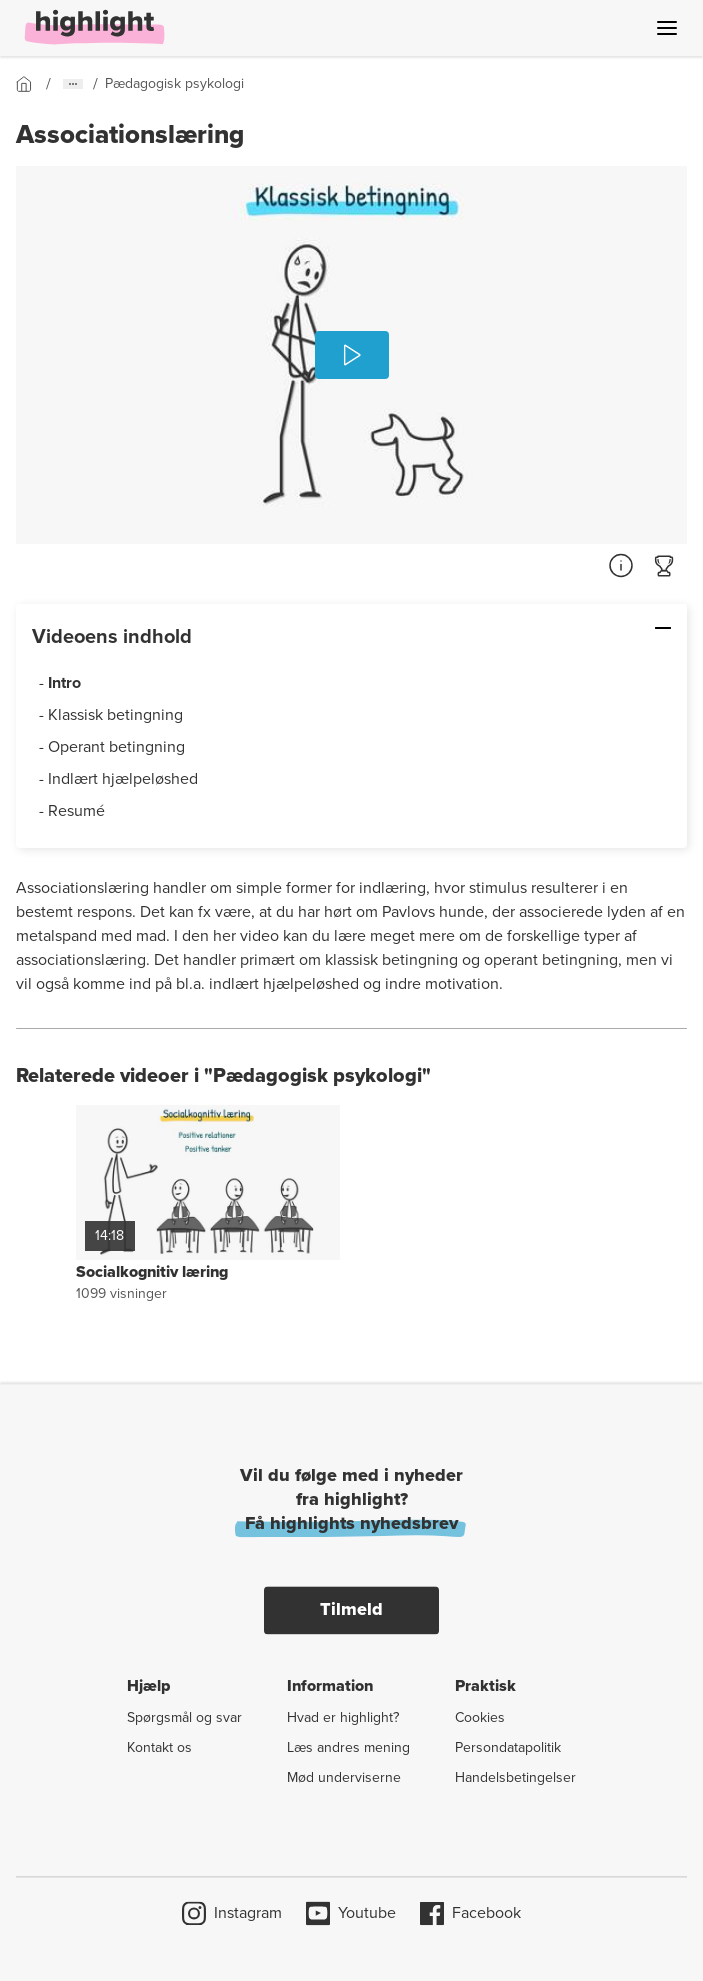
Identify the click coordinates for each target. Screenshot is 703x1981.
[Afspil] (352, 355)
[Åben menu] (667, 28)
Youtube (351, 1913)
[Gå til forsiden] (31, 84)
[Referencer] (621, 566)
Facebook (470, 1913)
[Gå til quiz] (665, 566)
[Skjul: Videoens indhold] (600, 628)
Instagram (232, 1913)
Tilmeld (351, 1609)
